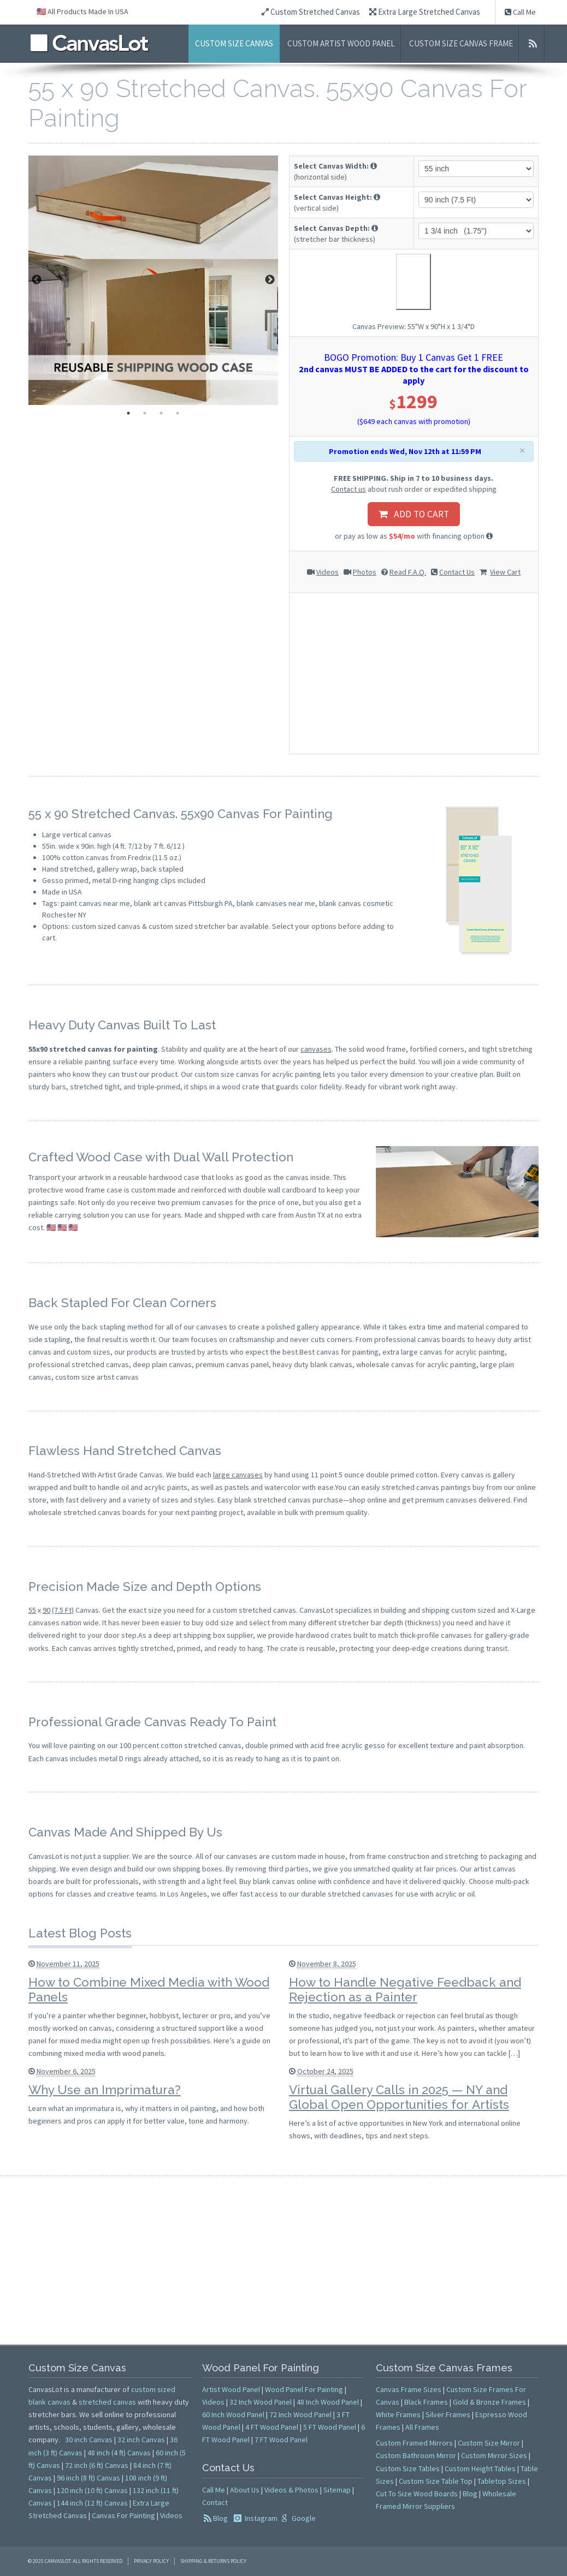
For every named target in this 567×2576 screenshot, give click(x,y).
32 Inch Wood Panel (260, 2402)
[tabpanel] (153, 280)
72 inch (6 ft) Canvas (96, 2465)
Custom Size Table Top (435, 2481)
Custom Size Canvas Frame (461, 43)
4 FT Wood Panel (271, 2427)
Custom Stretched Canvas (311, 12)
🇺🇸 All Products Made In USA (82, 11)
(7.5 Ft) (63, 1610)
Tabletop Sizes (501, 2481)
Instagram (260, 2518)
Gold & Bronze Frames (489, 2402)
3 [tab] (161, 413)
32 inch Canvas (141, 2439)
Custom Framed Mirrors (414, 2443)
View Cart (505, 572)
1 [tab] (128, 413)
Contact (215, 2502)
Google (303, 2518)
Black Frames (426, 2402)
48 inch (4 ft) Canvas (119, 2453)
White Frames (398, 2414)
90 (46, 1610)
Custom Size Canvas (234, 43)
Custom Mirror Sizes (494, 2455)
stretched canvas (107, 2402)
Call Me (520, 12)
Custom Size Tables (408, 2468)
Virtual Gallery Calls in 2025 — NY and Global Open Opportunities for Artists (399, 2097)
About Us (244, 2490)
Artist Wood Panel (231, 2389)
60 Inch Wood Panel (233, 2414)
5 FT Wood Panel (329, 2427)
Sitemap (337, 2490)
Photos (364, 572)
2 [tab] (144, 413)
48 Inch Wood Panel (328, 2402)
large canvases (238, 1475)
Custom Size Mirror (489, 2443)
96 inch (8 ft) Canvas (88, 2478)
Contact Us (457, 572)
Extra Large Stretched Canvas (424, 12)
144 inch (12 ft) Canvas (92, 2503)
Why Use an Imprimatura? (104, 2090)
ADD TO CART (414, 514)
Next (269, 280)
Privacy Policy (151, 2561)
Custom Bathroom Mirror (416, 2455)
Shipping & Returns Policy (213, 2561)
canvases (316, 1049)
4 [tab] (177, 413)
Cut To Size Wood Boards (417, 2494)
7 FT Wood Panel (281, 2439)
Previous (36, 280)
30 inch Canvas (89, 2439)
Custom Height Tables (480, 2468)
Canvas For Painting (123, 2515)
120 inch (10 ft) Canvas (92, 2490)
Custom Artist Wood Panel (341, 43)
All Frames (422, 2427)
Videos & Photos (291, 2490)
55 (32, 1610)
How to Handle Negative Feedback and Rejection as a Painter (405, 1989)
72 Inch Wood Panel (300, 2414)
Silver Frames (448, 2414)
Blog (220, 2518)
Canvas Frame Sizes (408, 2389)
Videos (327, 572)
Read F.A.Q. (407, 572)
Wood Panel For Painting (304, 2389)
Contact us (348, 489)
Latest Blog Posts (80, 1933)
